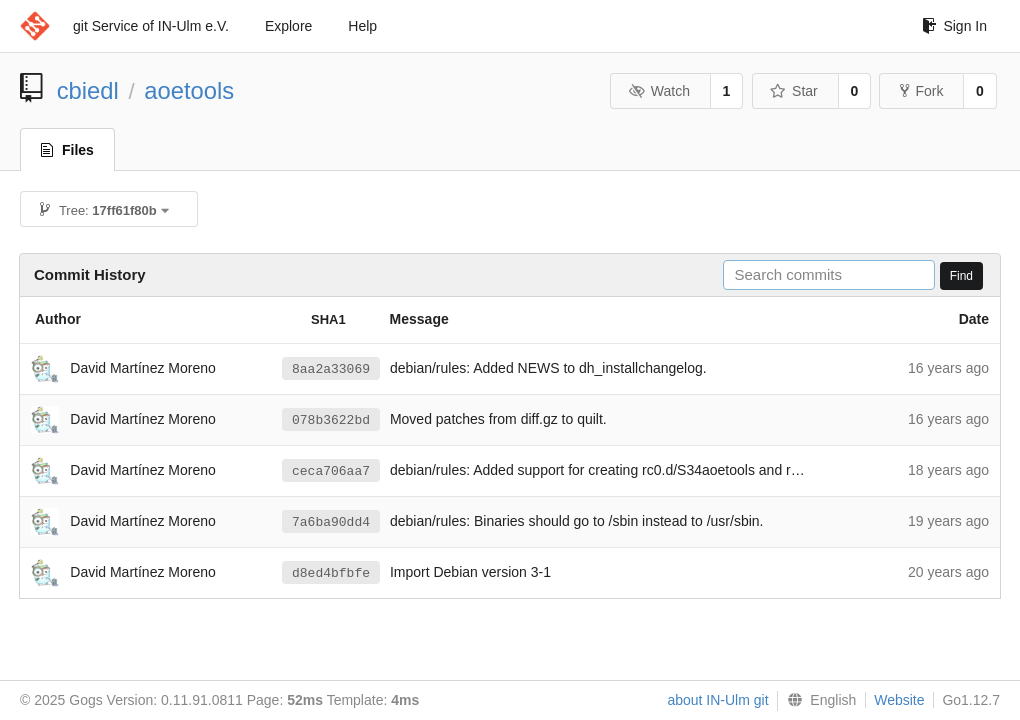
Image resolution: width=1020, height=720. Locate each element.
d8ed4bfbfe (331, 573)
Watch (659, 91)
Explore (288, 26)
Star (794, 91)
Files (67, 150)
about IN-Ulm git (717, 700)
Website (899, 700)
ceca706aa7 (331, 471)
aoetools (189, 90)
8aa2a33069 (331, 369)
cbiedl (88, 90)
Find (961, 276)
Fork (921, 91)
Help (362, 26)
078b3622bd (331, 420)
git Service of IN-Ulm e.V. (151, 26)
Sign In (954, 26)
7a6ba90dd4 (331, 522)
